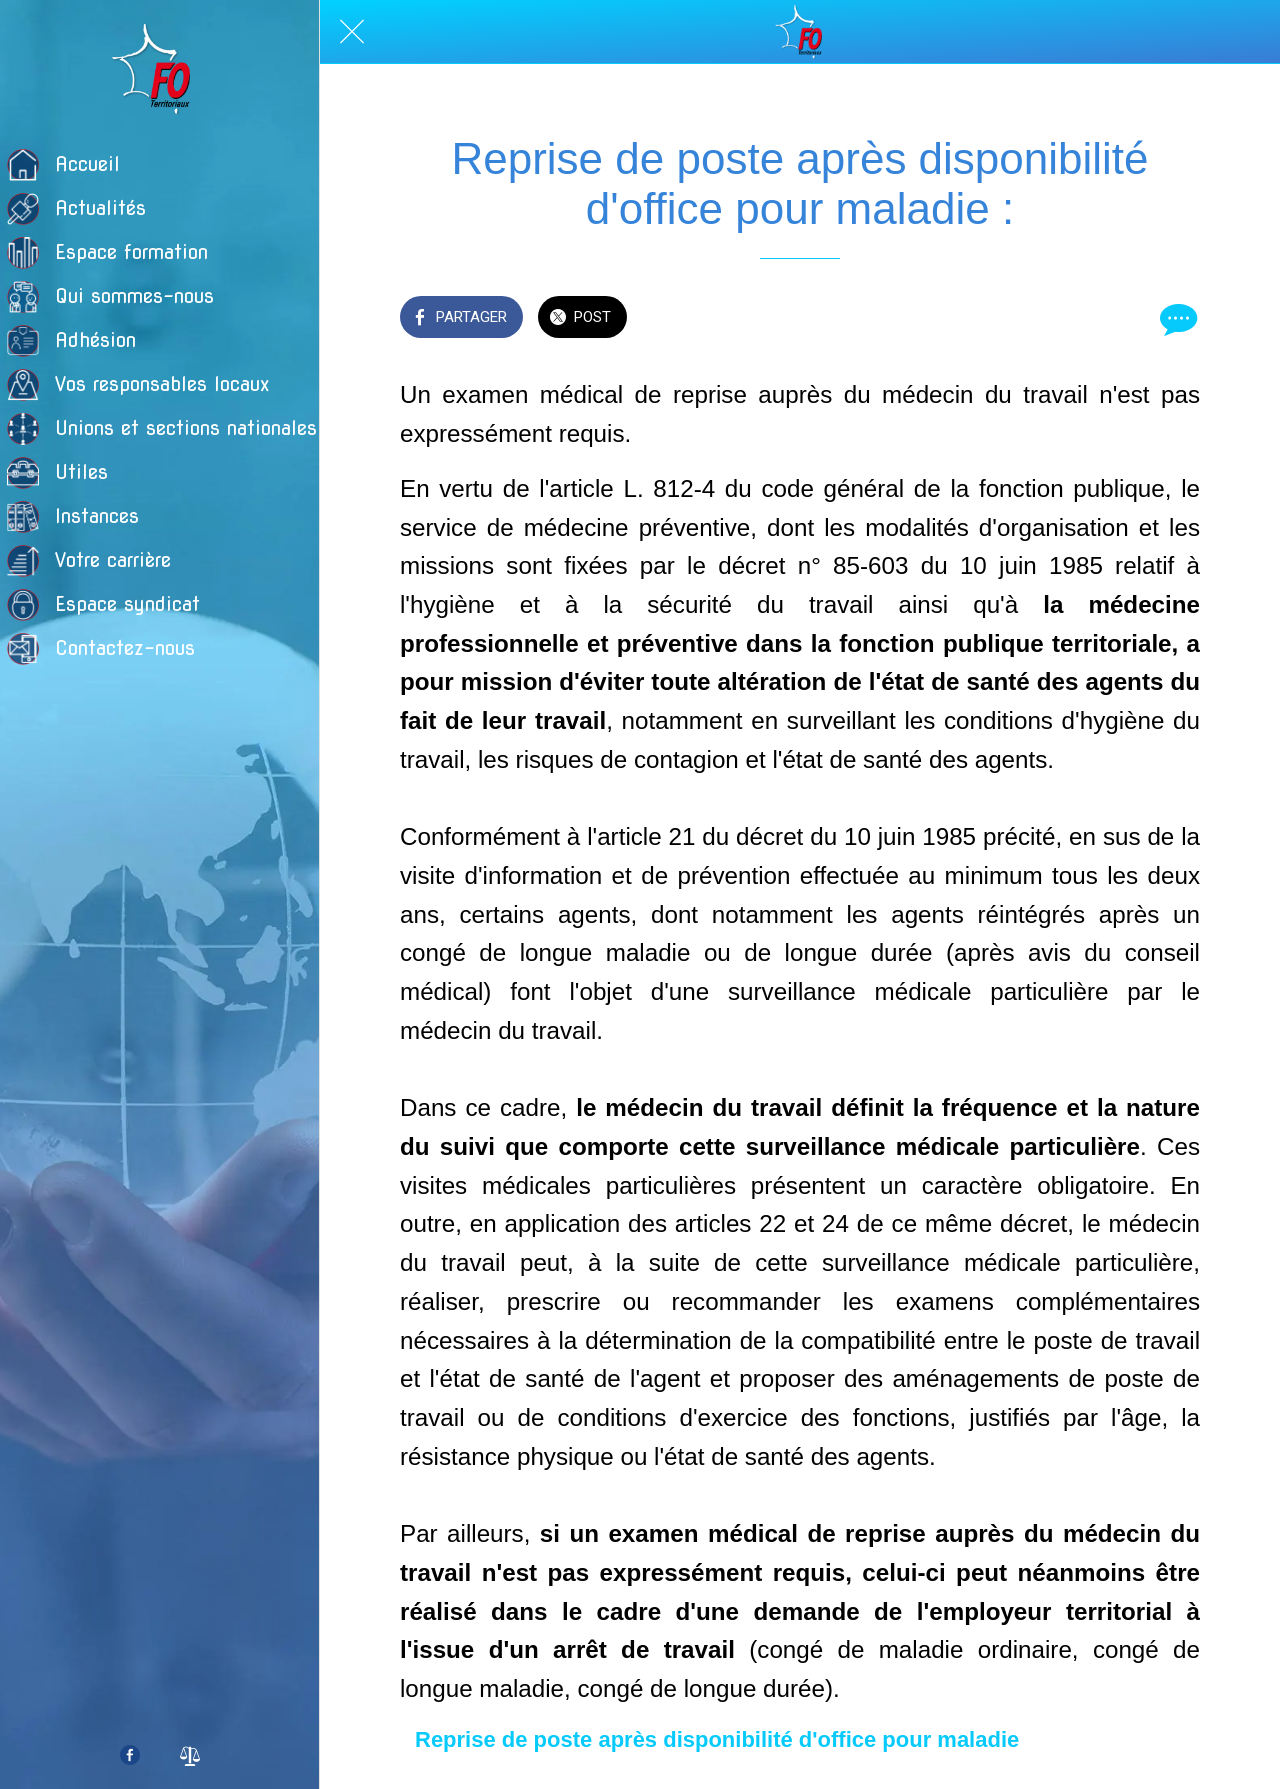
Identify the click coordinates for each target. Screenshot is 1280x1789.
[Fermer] (352, 32)
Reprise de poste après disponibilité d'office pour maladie (717, 1739)
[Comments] (1176, 319)
